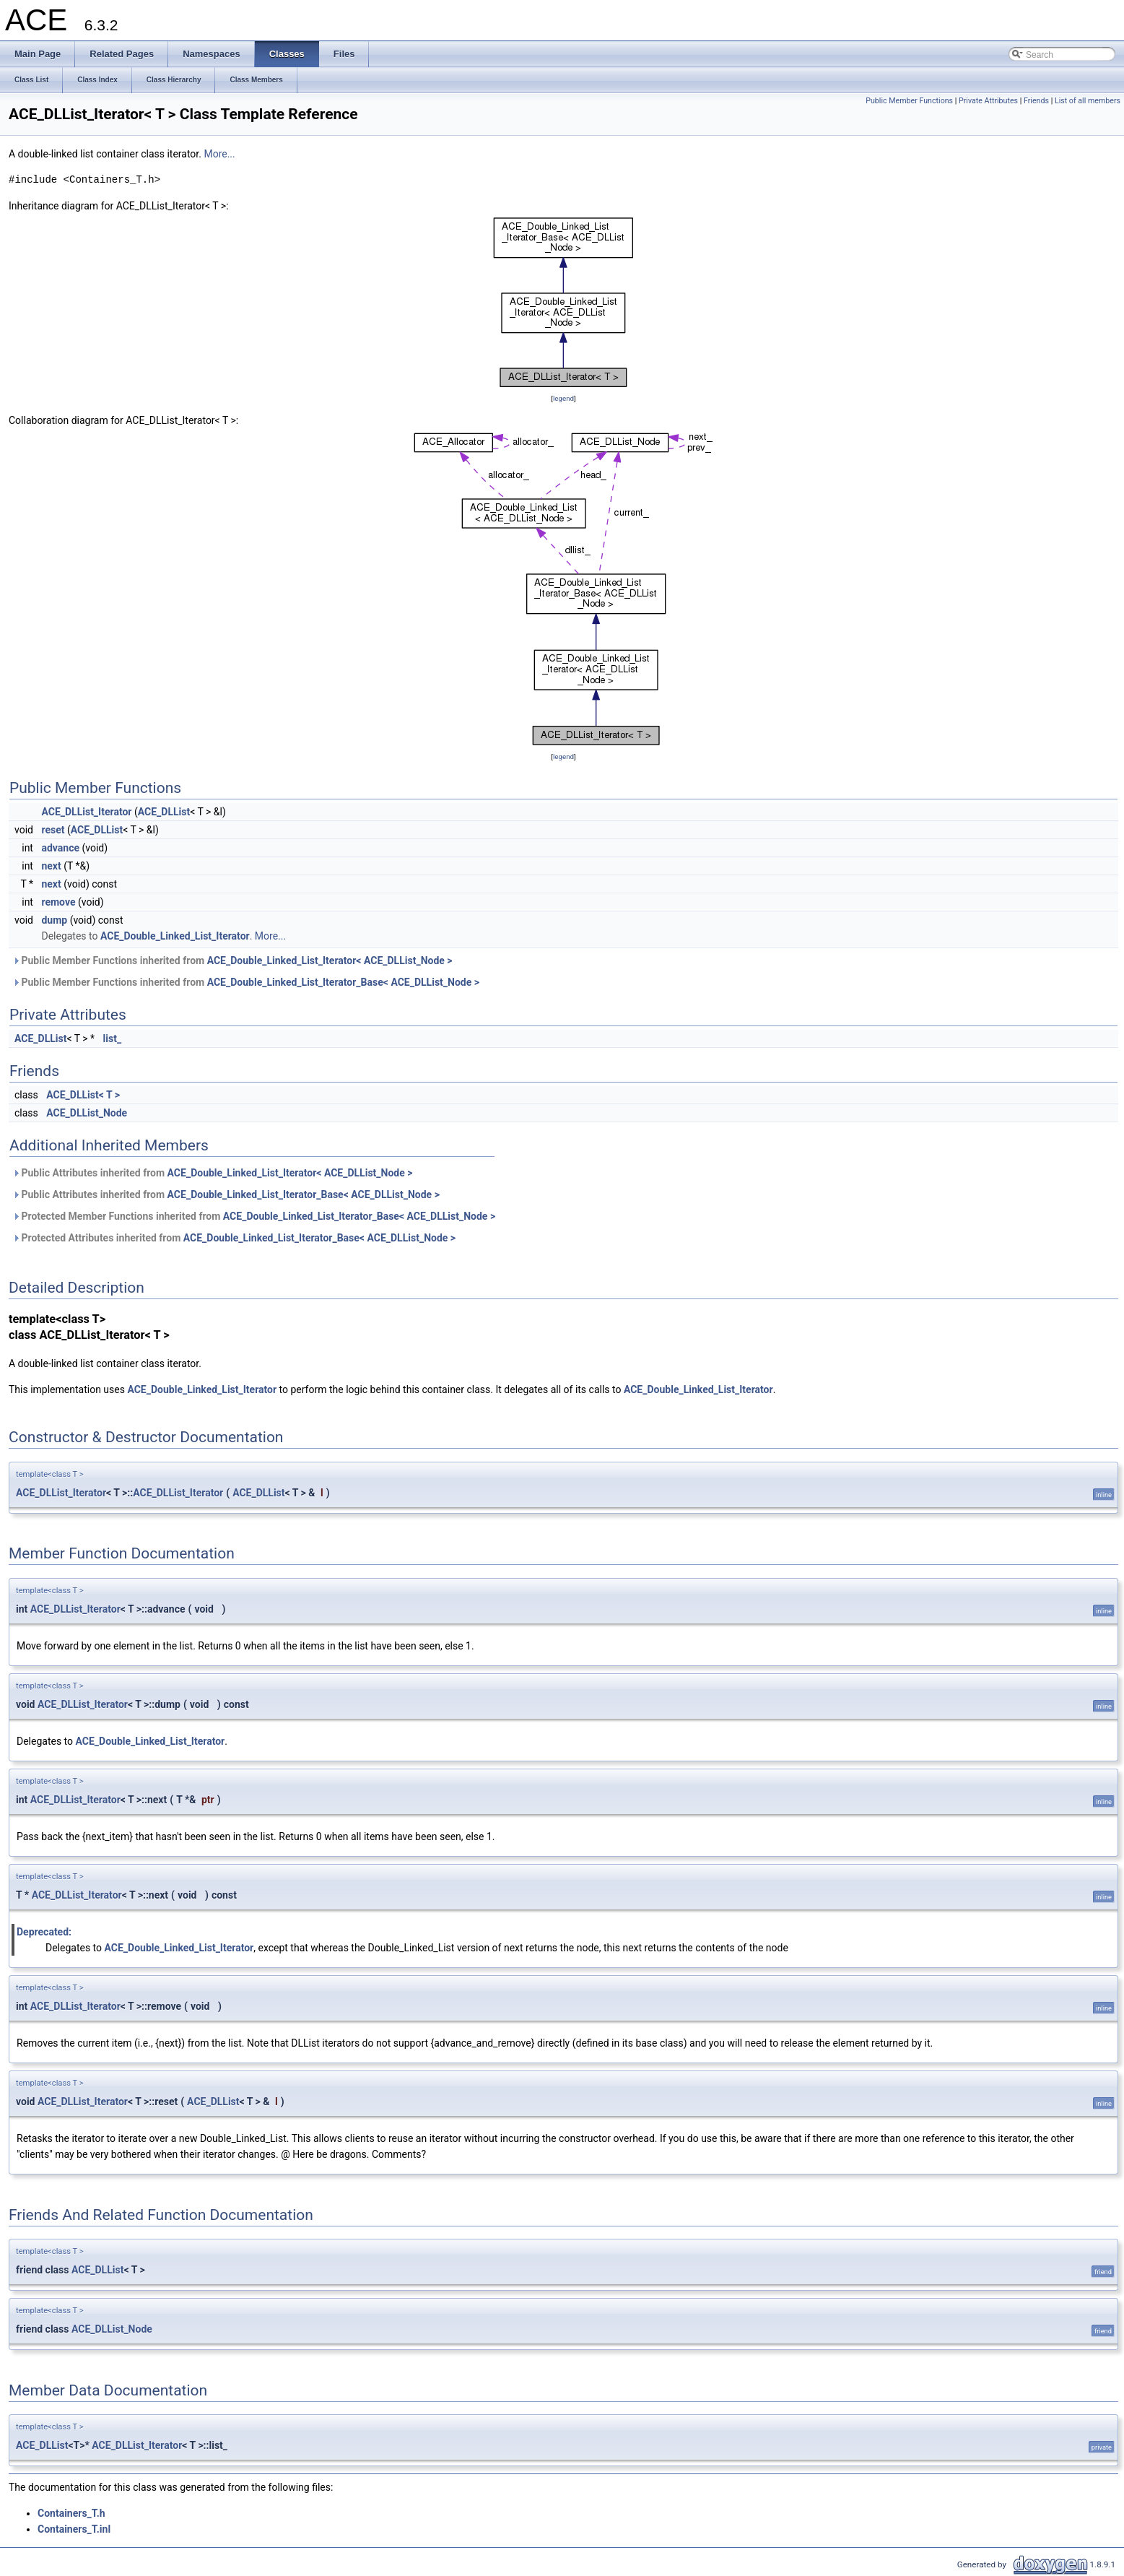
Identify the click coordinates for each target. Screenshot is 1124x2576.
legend (563, 398)
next (51, 866)
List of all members (1087, 100)
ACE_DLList (164, 812)
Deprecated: (44, 1932)
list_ (112, 1038)
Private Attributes (988, 100)
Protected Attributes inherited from (234, 1238)
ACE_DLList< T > (83, 1095)
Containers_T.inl (74, 2529)
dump (54, 920)
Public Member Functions (909, 100)
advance (60, 848)
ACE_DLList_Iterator (86, 812)
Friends (1036, 100)
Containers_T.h (71, 2513)
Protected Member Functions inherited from (253, 1216)
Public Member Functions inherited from (232, 960)
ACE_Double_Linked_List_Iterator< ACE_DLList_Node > (330, 960)
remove (58, 902)
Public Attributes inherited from (212, 1173)
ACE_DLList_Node (86, 1113)
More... (219, 154)
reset (52, 830)
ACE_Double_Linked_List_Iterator (175, 936)
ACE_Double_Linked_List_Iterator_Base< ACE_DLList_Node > (343, 982)
